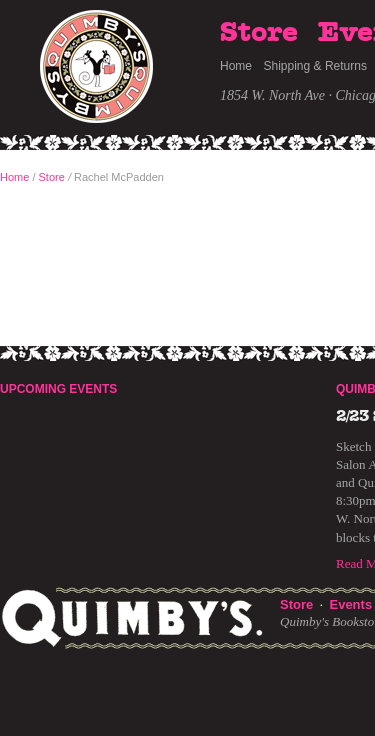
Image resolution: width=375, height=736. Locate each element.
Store (259, 33)
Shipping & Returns (315, 66)
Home (236, 66)
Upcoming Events (58, 389)
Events (350, 604)
